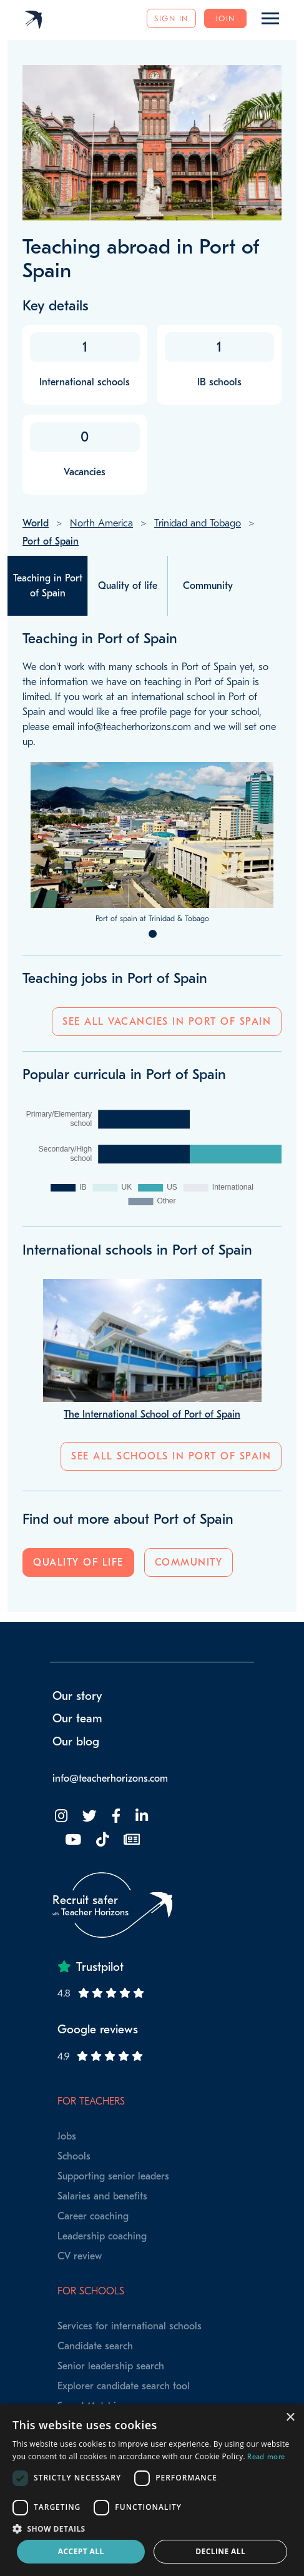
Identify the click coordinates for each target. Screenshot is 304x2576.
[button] (152, 2528)
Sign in (171, 18)
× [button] (290, 2417)
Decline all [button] (220, 2551)
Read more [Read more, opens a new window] (266, 2456)
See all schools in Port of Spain (171, 1456)
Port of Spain (50, 541)
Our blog (75, 1742)
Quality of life (78, 1562)
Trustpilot (100, 1967)
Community (189, 1562)
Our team (77, 1718)
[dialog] (152, 2490)
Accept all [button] (81, 2551)
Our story (77, 1696)
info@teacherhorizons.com (110, 1778)
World (35, 523)
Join (225, 18)
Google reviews (97, 2029)
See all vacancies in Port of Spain (166, 1021)
